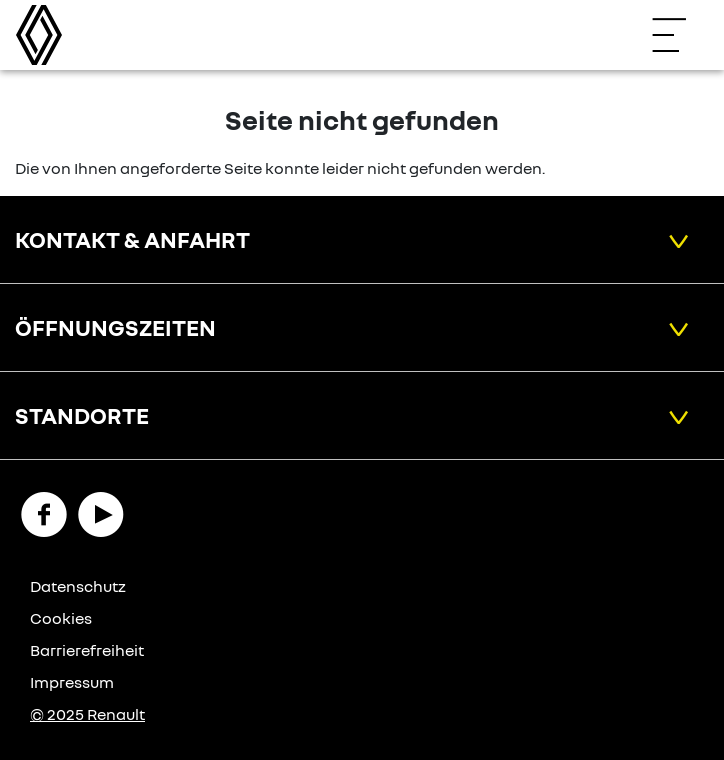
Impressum (72, 682)
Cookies (61, 618)
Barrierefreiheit (87, 650)
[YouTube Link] (101, 513)
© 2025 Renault (87, 714)
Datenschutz (78, 586)
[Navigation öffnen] (679, 35)
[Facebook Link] (44, 513)
